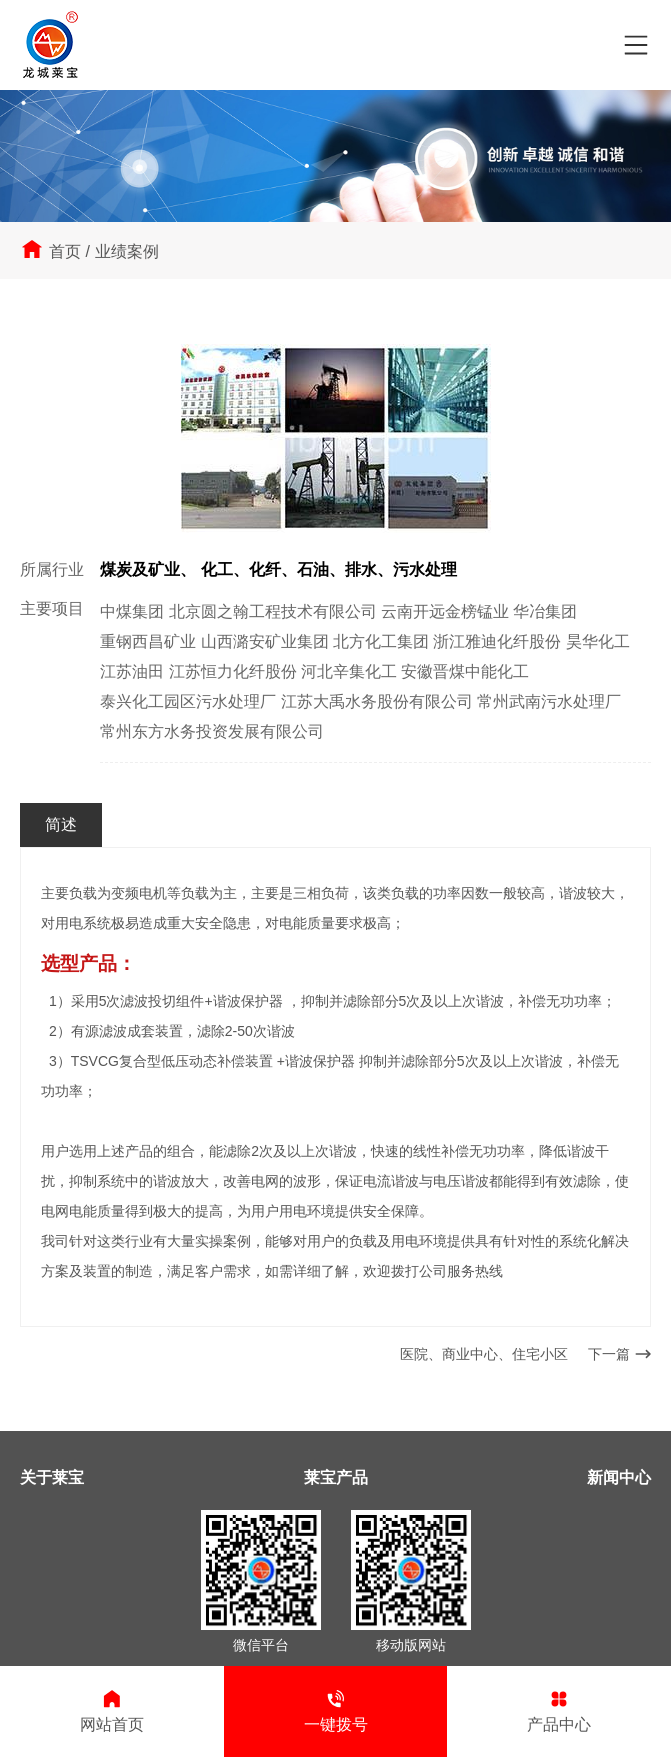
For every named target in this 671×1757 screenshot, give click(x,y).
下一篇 (619, 1354)
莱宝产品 (336, 1477)
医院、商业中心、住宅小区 (484, 1354)
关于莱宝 (52, 1477)
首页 (65, 251)
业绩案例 (127, 251)
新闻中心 (619, 1477)
